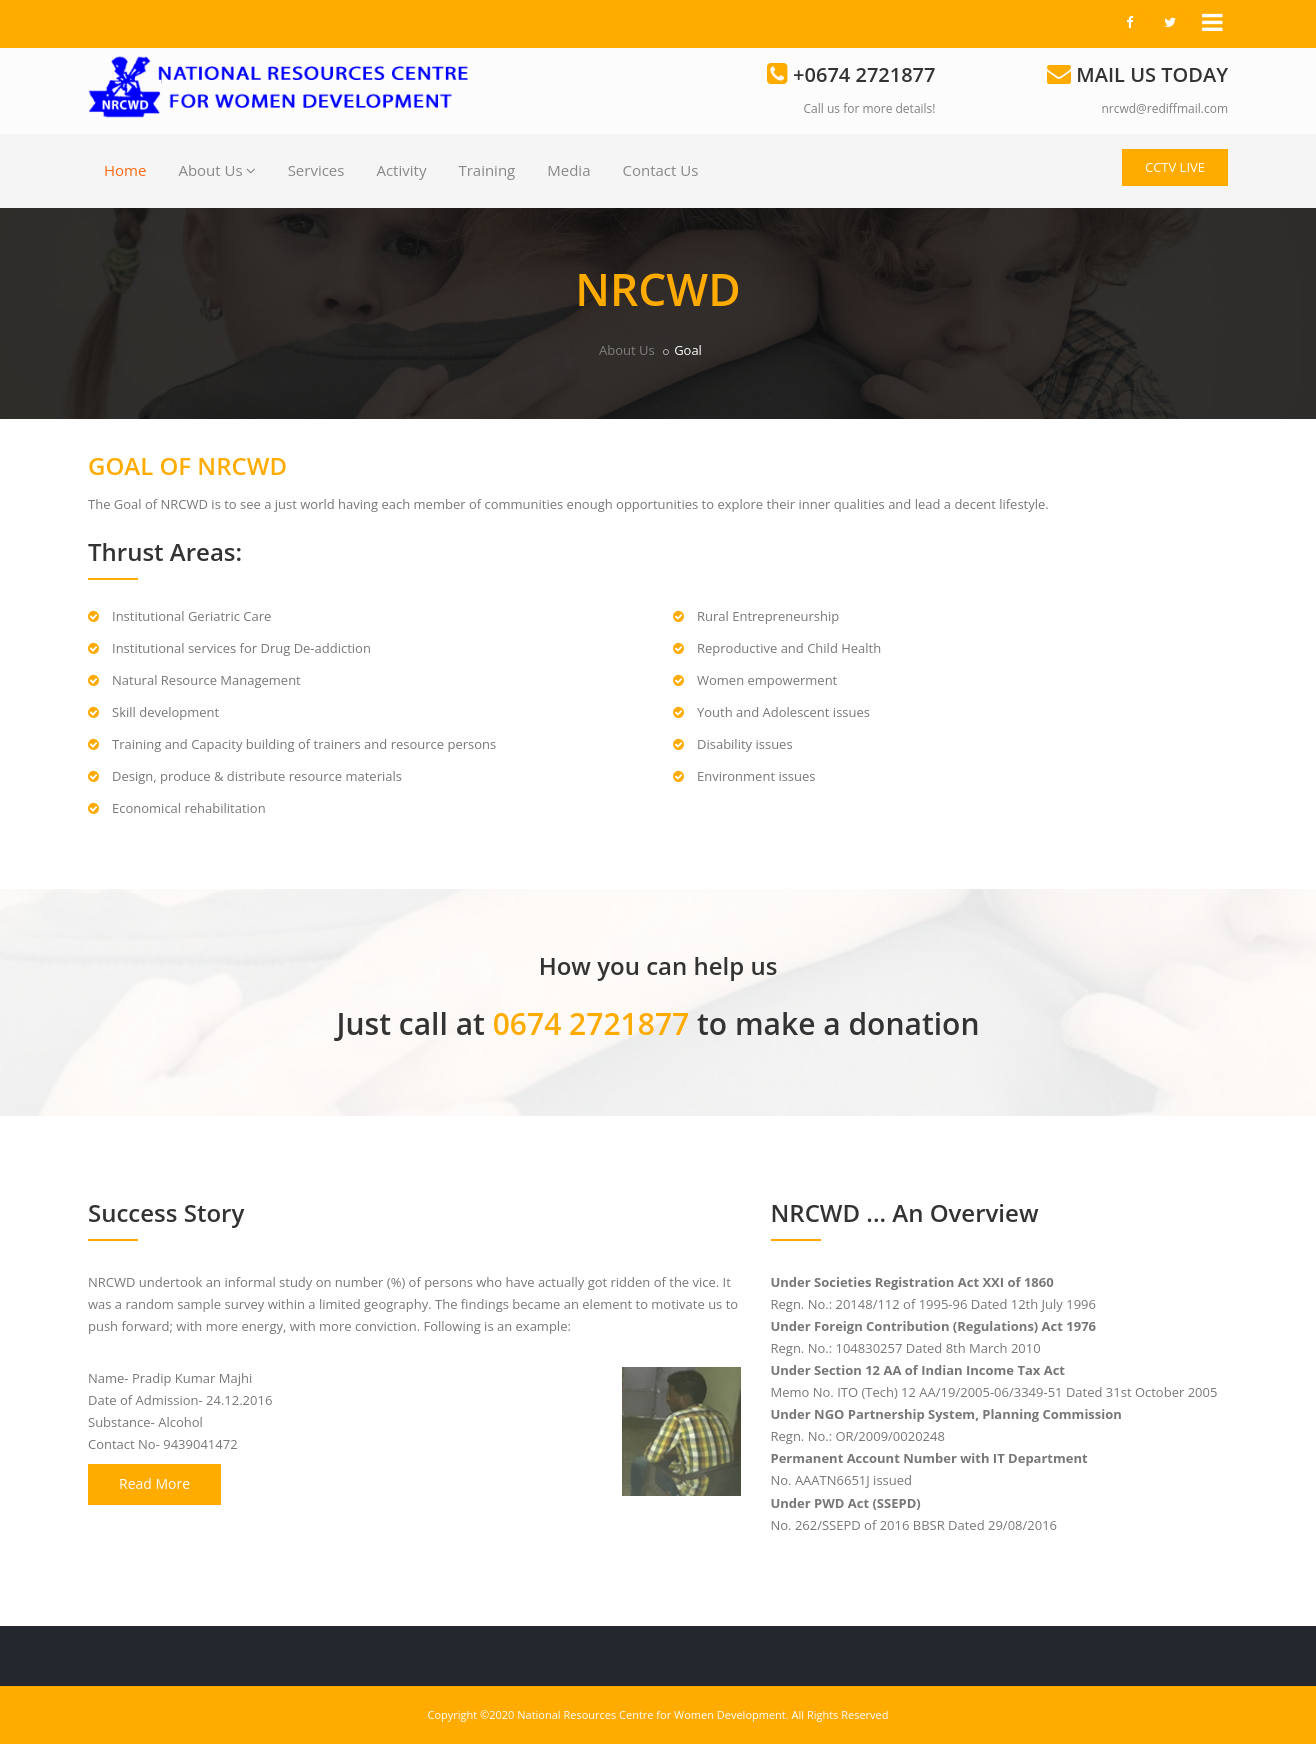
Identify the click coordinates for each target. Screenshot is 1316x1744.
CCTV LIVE (1175, 167)
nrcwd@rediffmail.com (1164, 108)
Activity (401, 170)
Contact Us (660, 170)
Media (568, 170)
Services (316, 170)
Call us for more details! (870, 108)
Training (486, 170)
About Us (216, 170)
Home (125, 170)
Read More (154, 1483)
